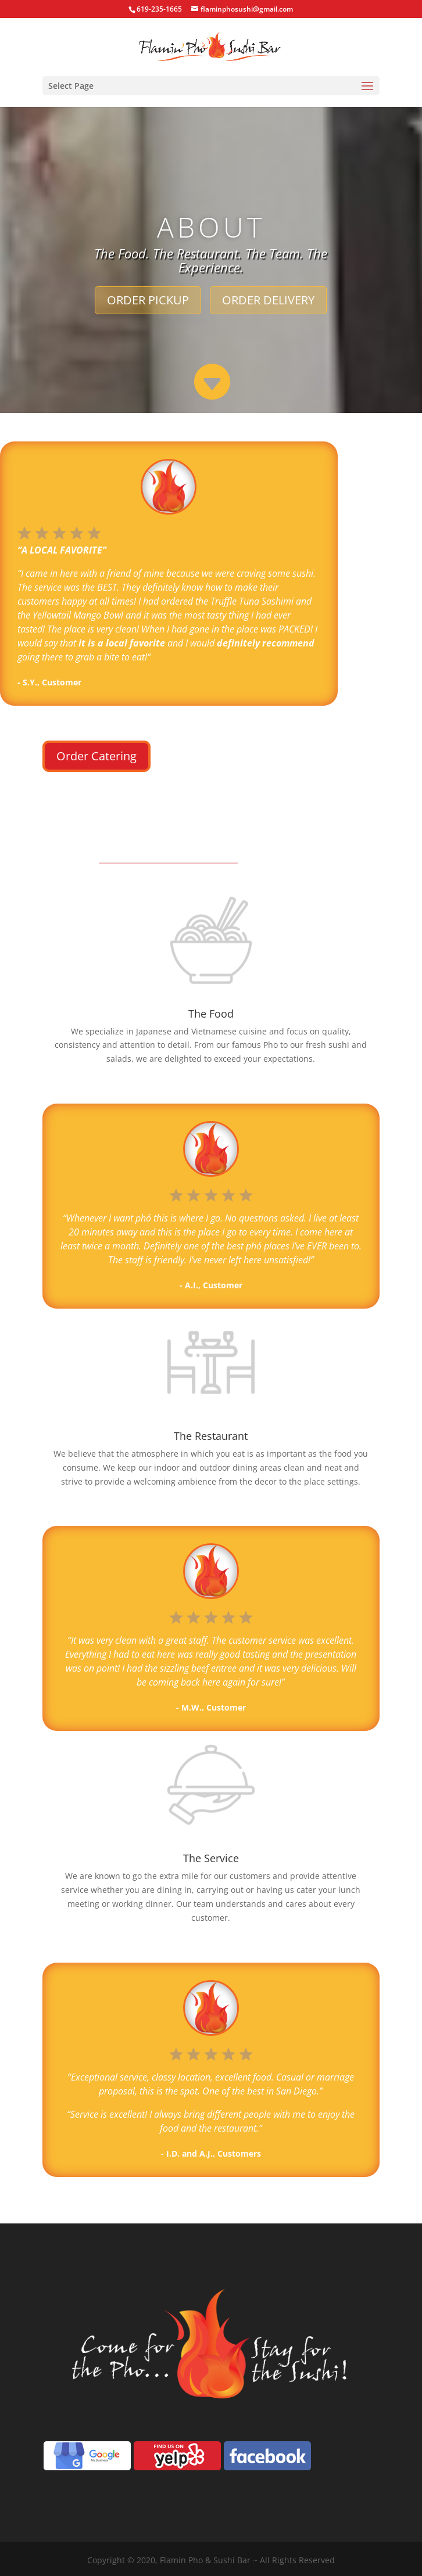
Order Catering (96, 756)
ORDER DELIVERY (268, 300)
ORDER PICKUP (148, 300)
